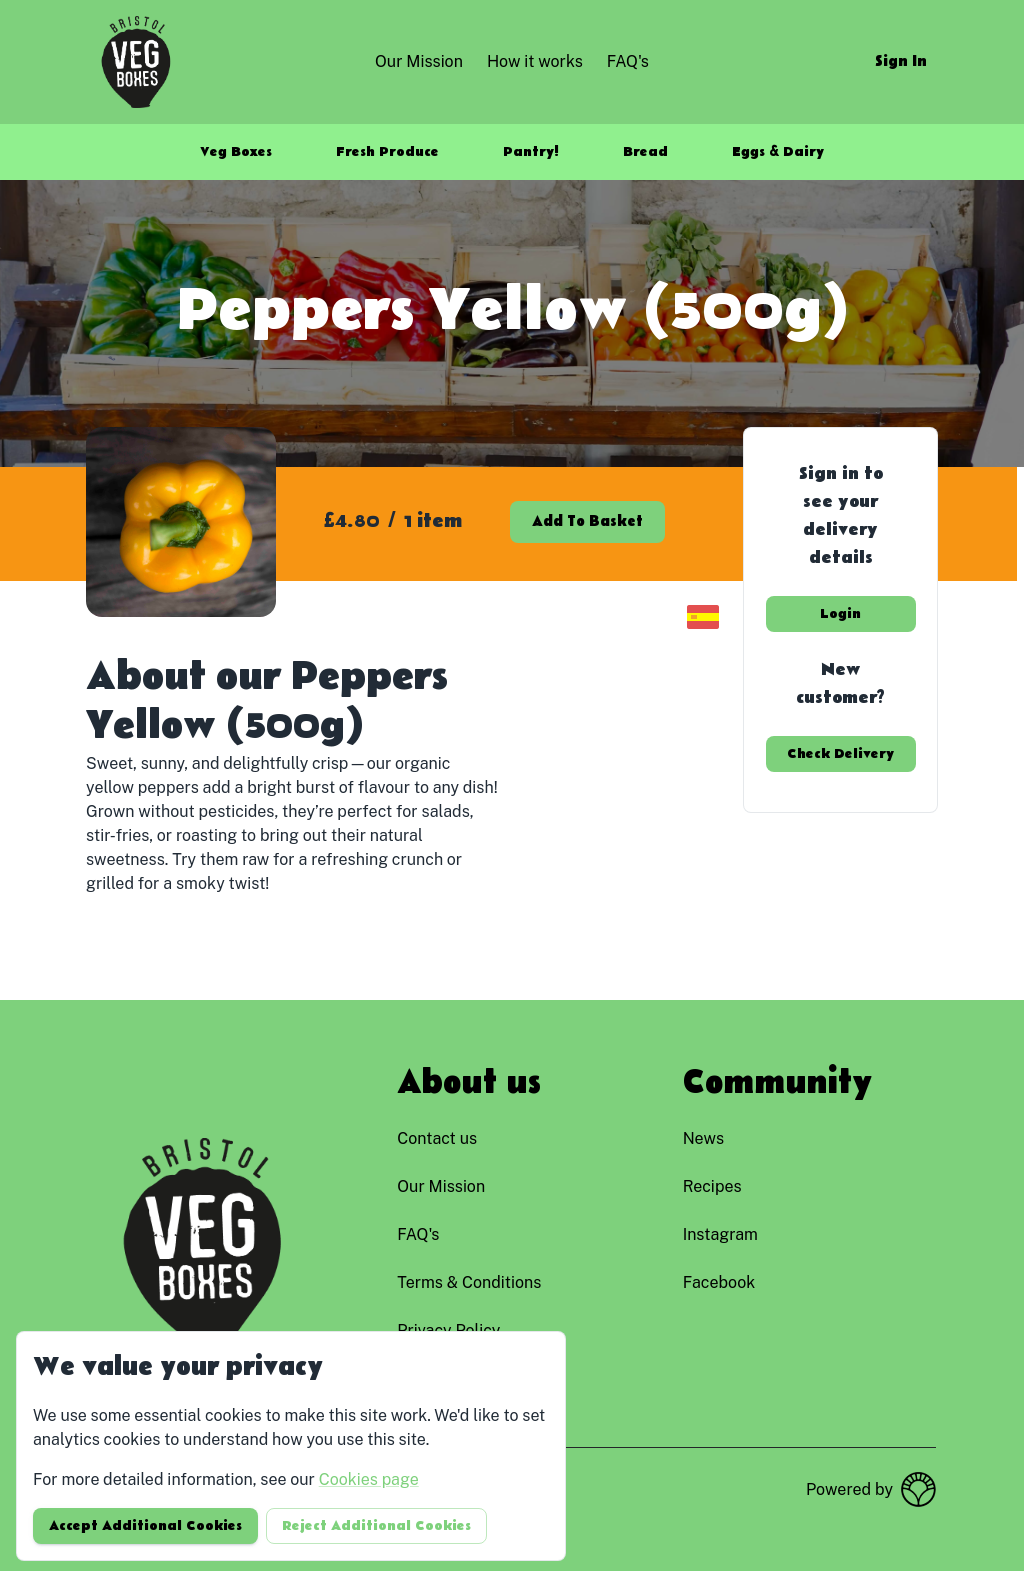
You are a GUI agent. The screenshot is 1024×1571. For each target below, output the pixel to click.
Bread (645, 152)
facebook (719, 1282)
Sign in (901, 61)
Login (840, 614)
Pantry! (531, 152)
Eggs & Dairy (778, 152)
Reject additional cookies (376, 1526)
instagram (720, 1234)
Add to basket (587, 521)
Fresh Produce (387, 152)
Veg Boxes (236, 152)
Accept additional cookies (145, 1526)
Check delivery (840, 754)
